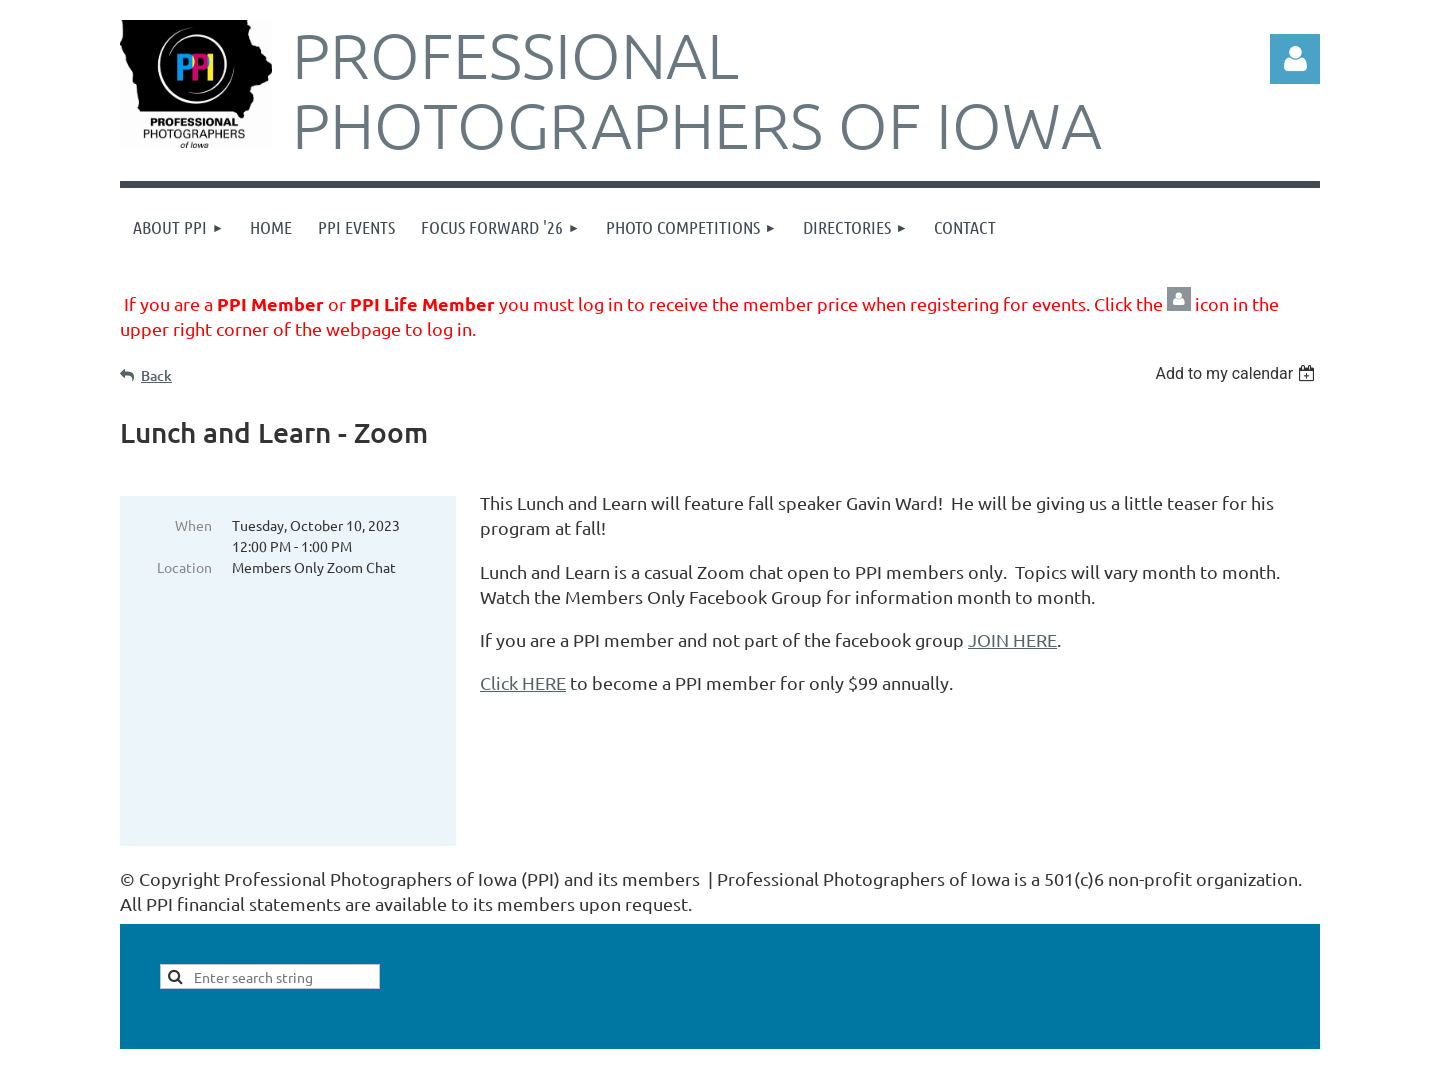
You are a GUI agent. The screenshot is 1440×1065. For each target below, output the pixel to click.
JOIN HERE (1012, 639)
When (193, 525)
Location (184, 567)
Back (156, 375)
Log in (1295, 59)
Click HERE (523, 682)
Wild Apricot (1081, 1039)
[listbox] (1237, 373)
